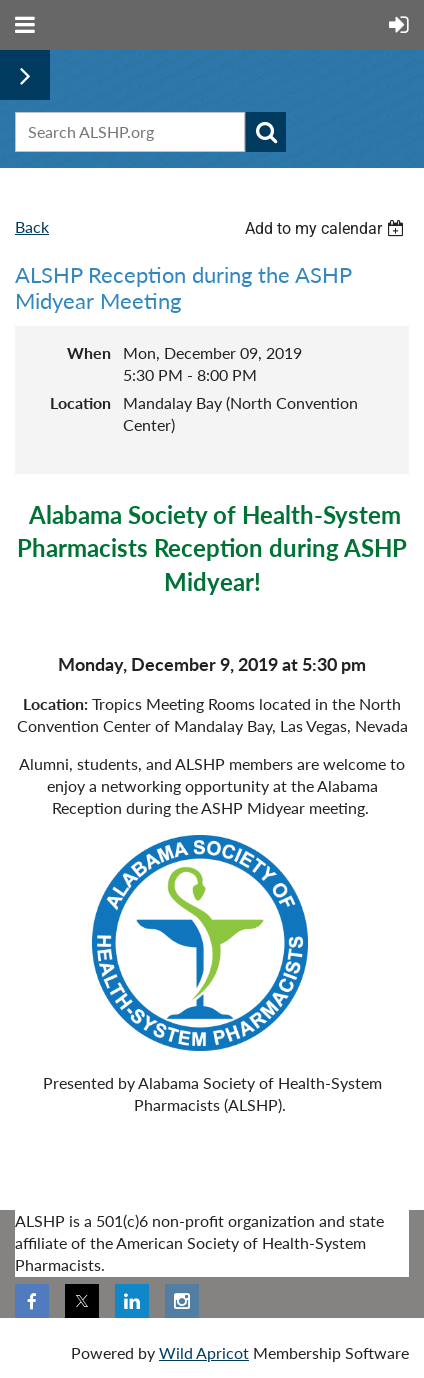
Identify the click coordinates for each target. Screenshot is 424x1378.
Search (266, 132)
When (89, 352)
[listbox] (327, 228)
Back (32, 226)
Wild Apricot (204, 1352)
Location (80, 402)
